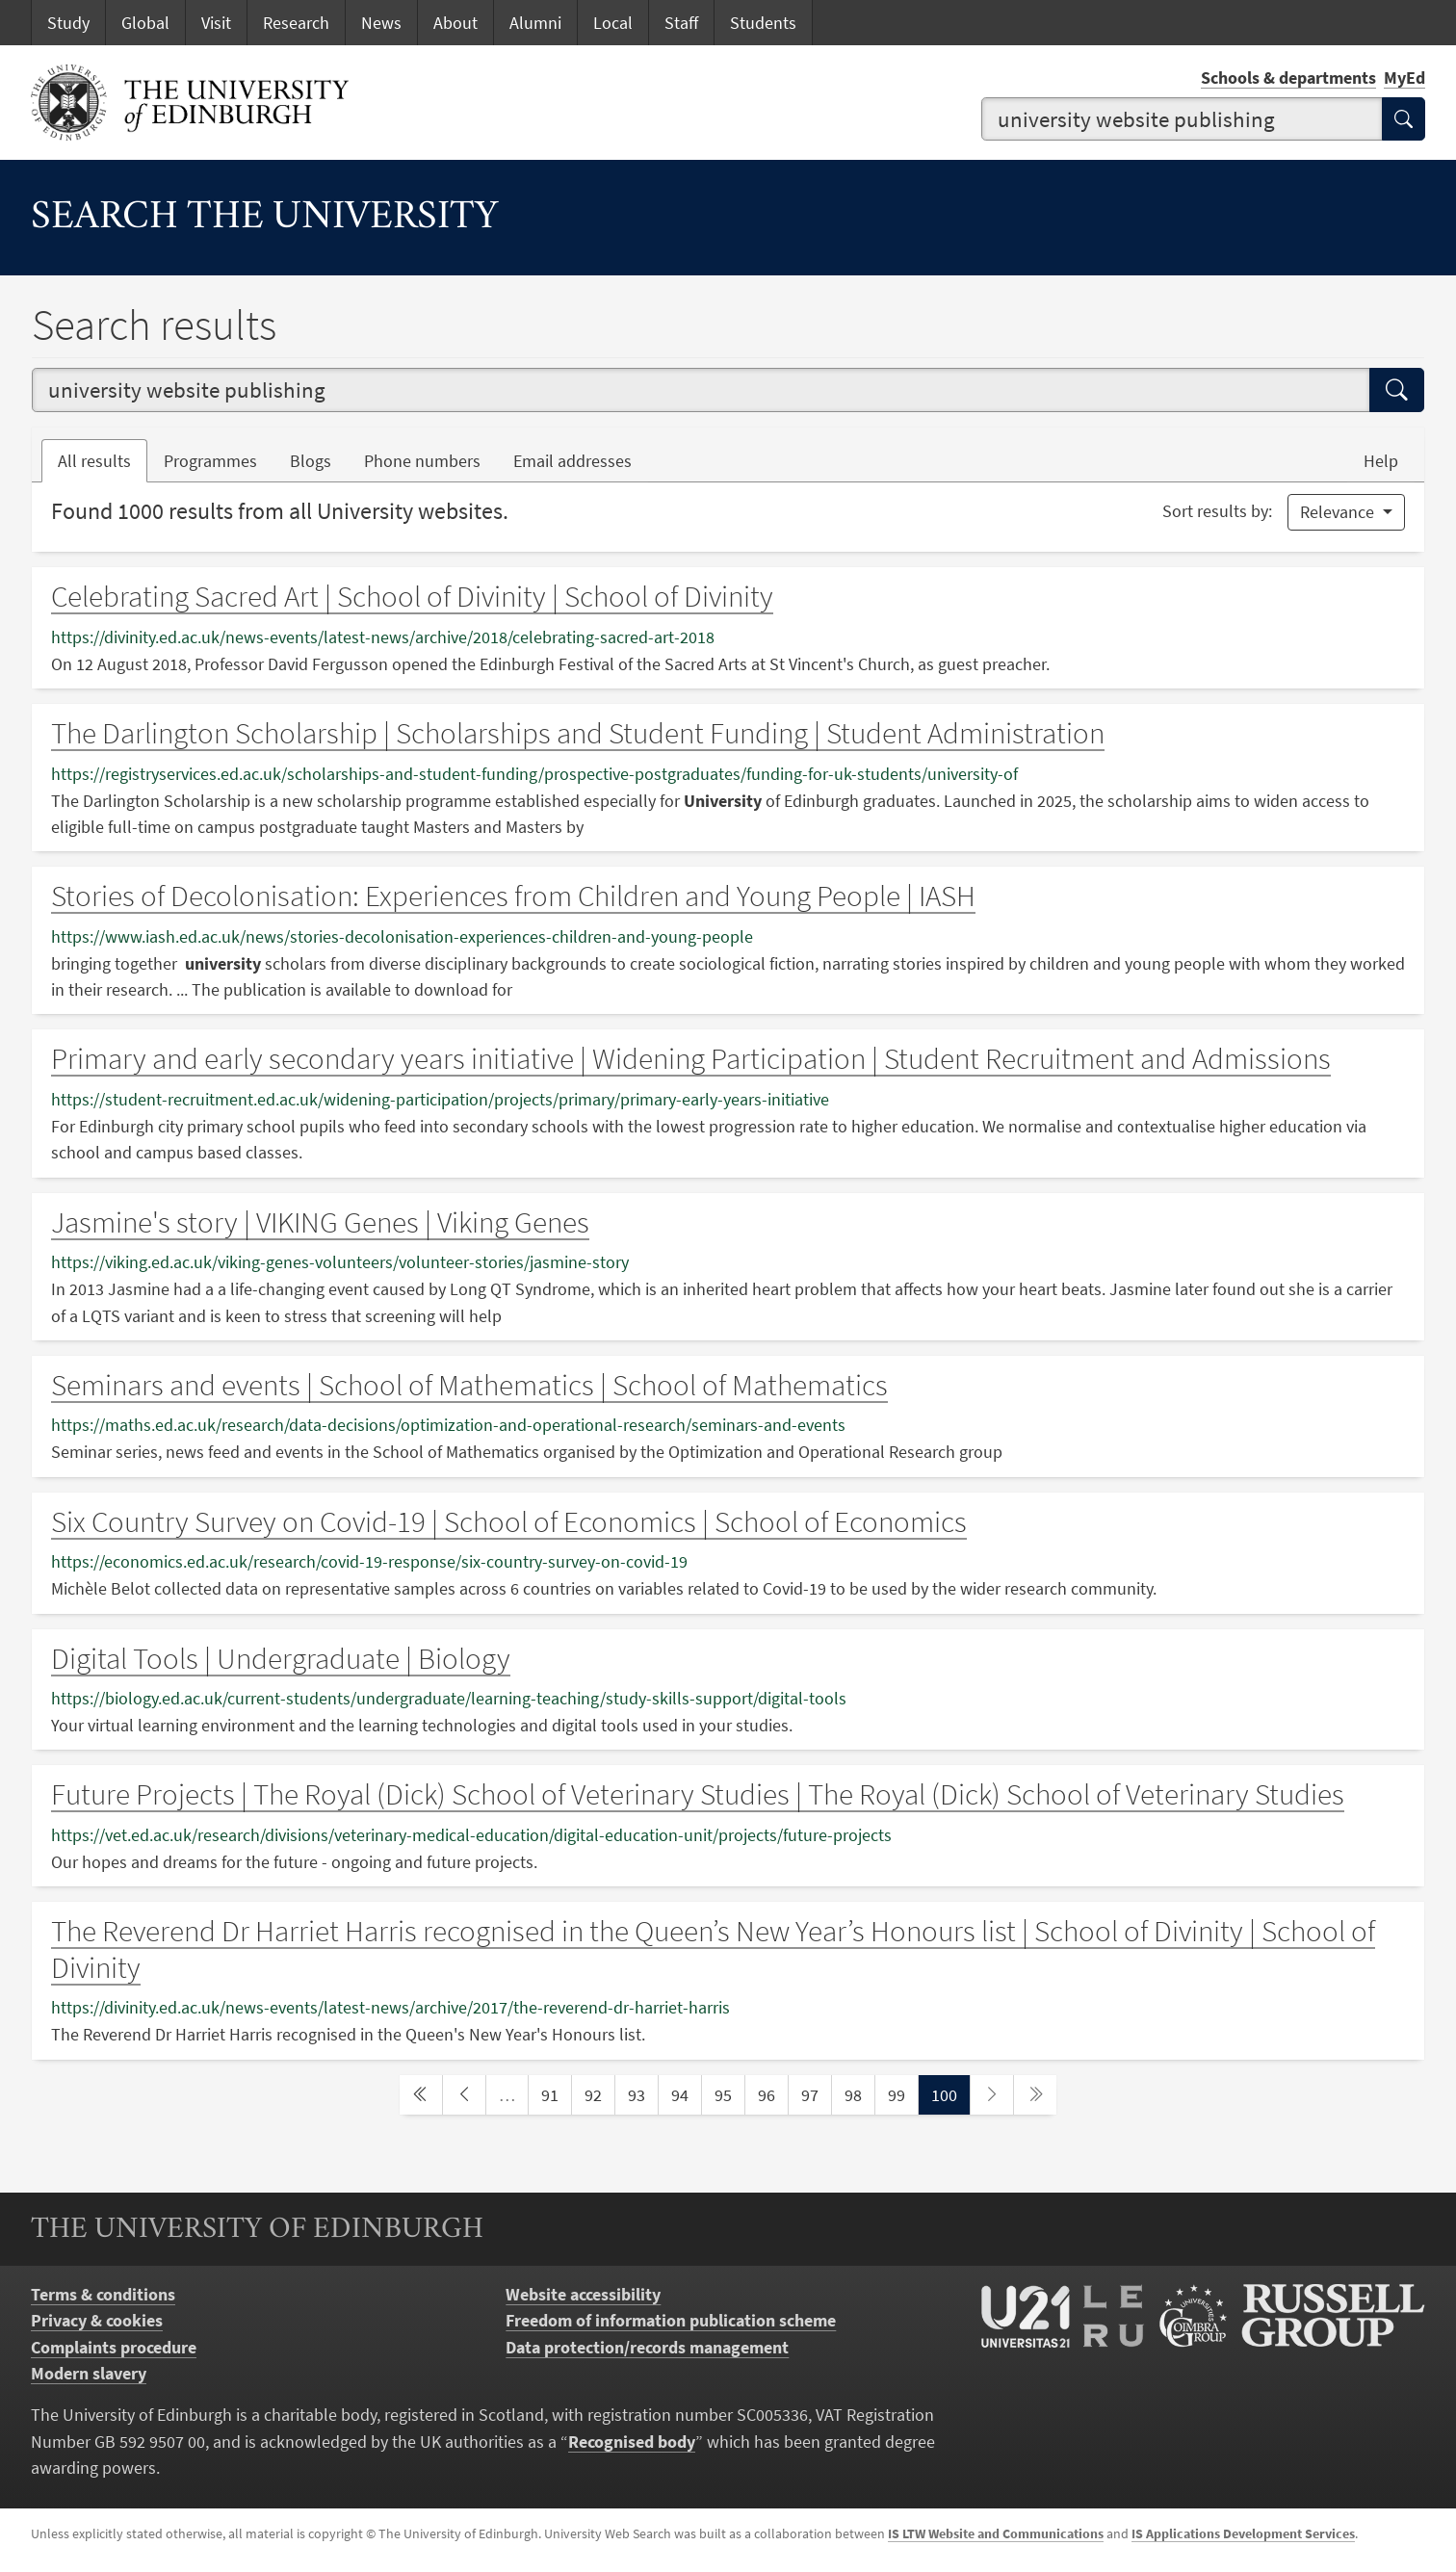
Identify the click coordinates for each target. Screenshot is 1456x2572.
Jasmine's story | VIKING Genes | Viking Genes (320, 1222)
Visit (216, 23)
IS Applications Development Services (1243, 2533)
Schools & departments (1288, 77)
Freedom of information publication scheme (671, 2320)
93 (642, 2093)
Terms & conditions (103, 2294)
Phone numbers (430, 459)
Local (613, 23)
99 (902, 2093)
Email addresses (580, 459)
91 (555, 2093)
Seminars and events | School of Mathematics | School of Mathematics (469, 1384)
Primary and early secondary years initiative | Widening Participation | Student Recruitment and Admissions (691, 1058)
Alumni (535, 23)
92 (599, 2093)
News (381, 23)
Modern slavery (88, 2373)
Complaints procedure (113, 2347)
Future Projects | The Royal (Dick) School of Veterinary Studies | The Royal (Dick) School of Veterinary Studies (697, 1794)
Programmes (210, 461)
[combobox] (1182, 119)
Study (68, 23)
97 (815, 2093)
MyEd (1404, 77)
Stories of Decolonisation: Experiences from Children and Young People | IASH (513, 895)
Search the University (265, 218)
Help (1381, 461)
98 (859, 2093)
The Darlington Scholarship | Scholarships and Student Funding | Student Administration (578, 733)
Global (145, 23)
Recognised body (631, 2441)
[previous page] (464, 2095)
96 (772, 2093)
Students (763, 23)
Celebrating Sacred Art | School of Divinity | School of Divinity (412, 596)
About (455, 23)
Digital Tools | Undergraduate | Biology (280, 1658)
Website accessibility (583, 2294)
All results (94, 461)
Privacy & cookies (97, 2320)
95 (729, 2093)
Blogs (319, 459)
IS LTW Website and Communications (996, 2533)
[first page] (421, 2095)
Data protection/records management (647, 2347)
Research (296, 23)
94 (685, 2093)
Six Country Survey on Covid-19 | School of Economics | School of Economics (509, 1521)
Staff (681, 23)
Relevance (1339, 512)
